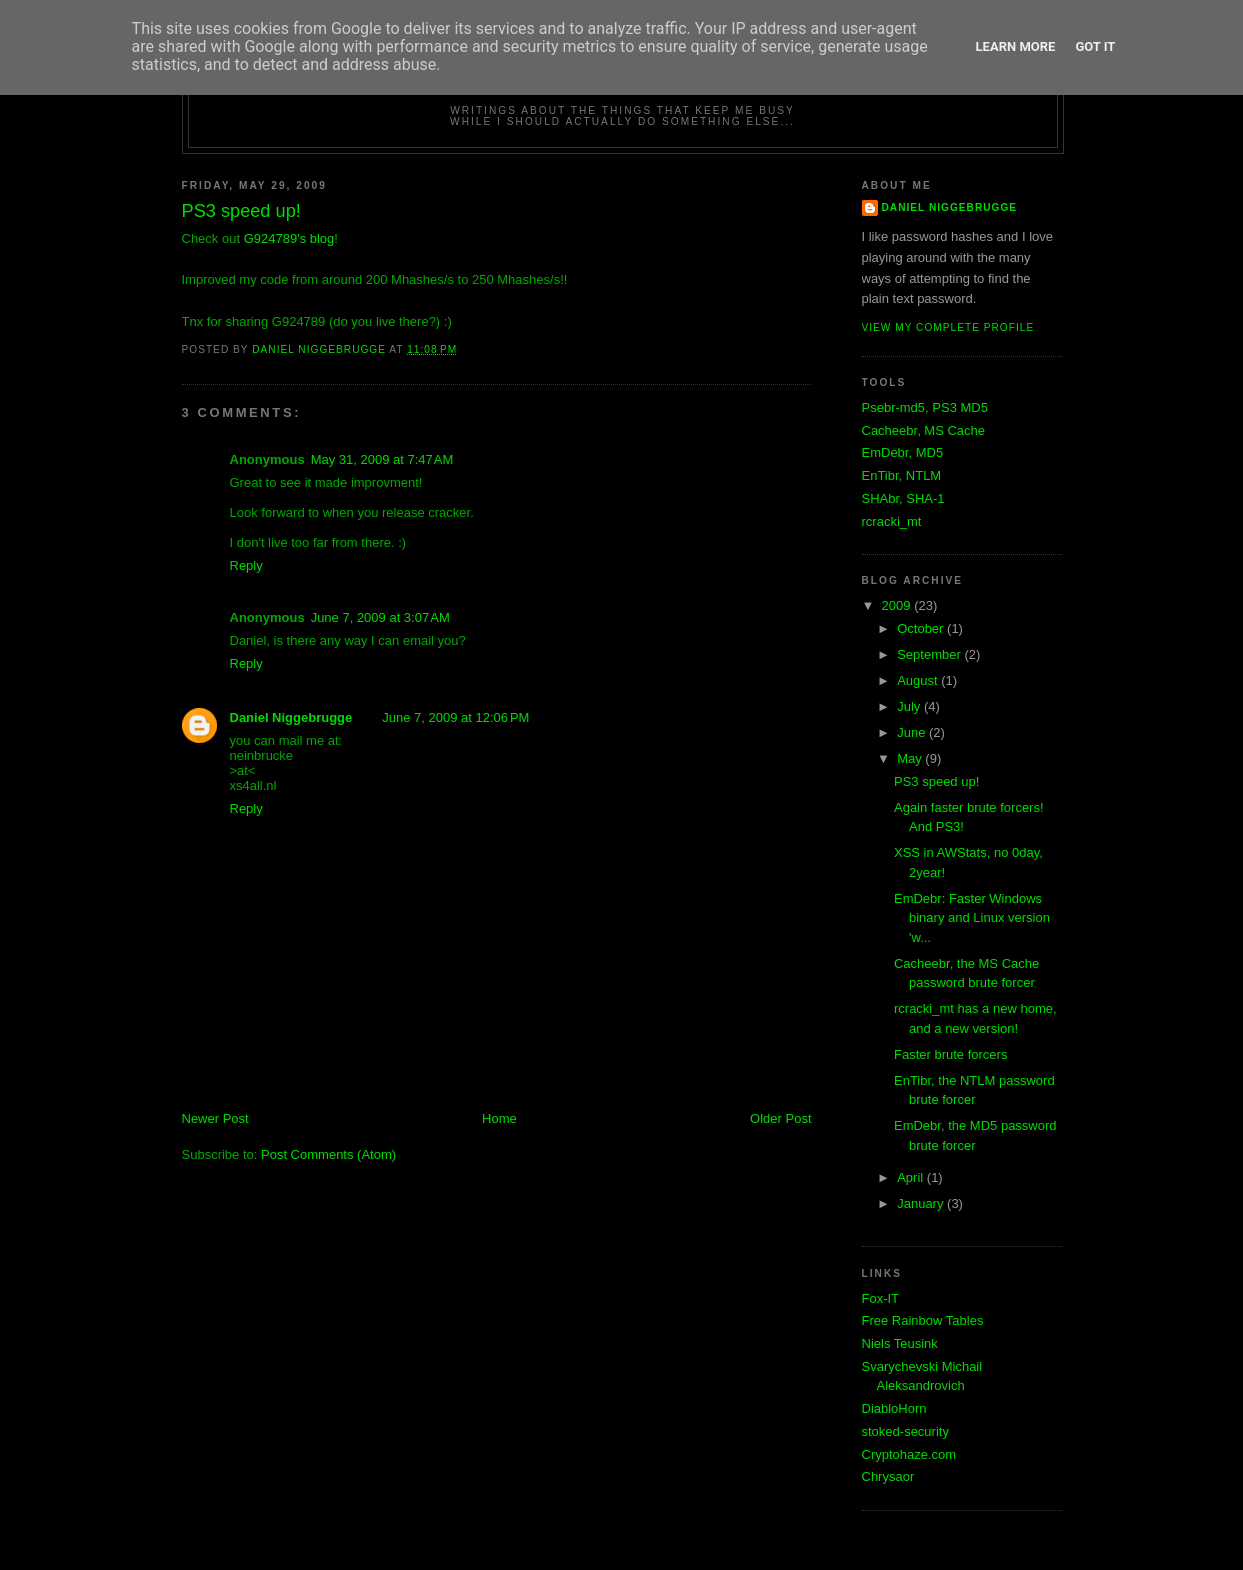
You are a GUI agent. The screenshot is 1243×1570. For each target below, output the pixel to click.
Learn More (1016, 46)
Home (499, 1118)
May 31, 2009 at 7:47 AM (382, 459)
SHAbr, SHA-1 (903, 498)
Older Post (780, 1118)
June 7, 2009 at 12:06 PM (455, 717)
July (910, 706)
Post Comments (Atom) (328, 1154)
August (919, 680)
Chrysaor (888, 1476)
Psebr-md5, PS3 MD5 (925, 407)
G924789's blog (289, 238)
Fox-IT (881, 1298)
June (913, 732)
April (912, 1177)
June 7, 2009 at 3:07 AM (380, 617)
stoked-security (905, 1431)
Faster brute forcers (950, 1054)
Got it (1095, 46)
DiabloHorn (894, 1408)
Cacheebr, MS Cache (924, 430)
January (922, 1203)
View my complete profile (948, 327)
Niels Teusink (900, 1343)
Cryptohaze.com (909, 1454)
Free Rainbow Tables (923, 1320)
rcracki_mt (892, 521)
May (911, 758)
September (930, 654)
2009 (898, 605)
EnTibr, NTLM (902, 475)
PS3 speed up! (936, 781)
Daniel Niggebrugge (291, 717)
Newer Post (215, 1118)
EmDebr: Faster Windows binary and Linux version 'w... (972, 918)
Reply (246, 565)
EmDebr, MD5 (903, 452)
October (922, 628)
